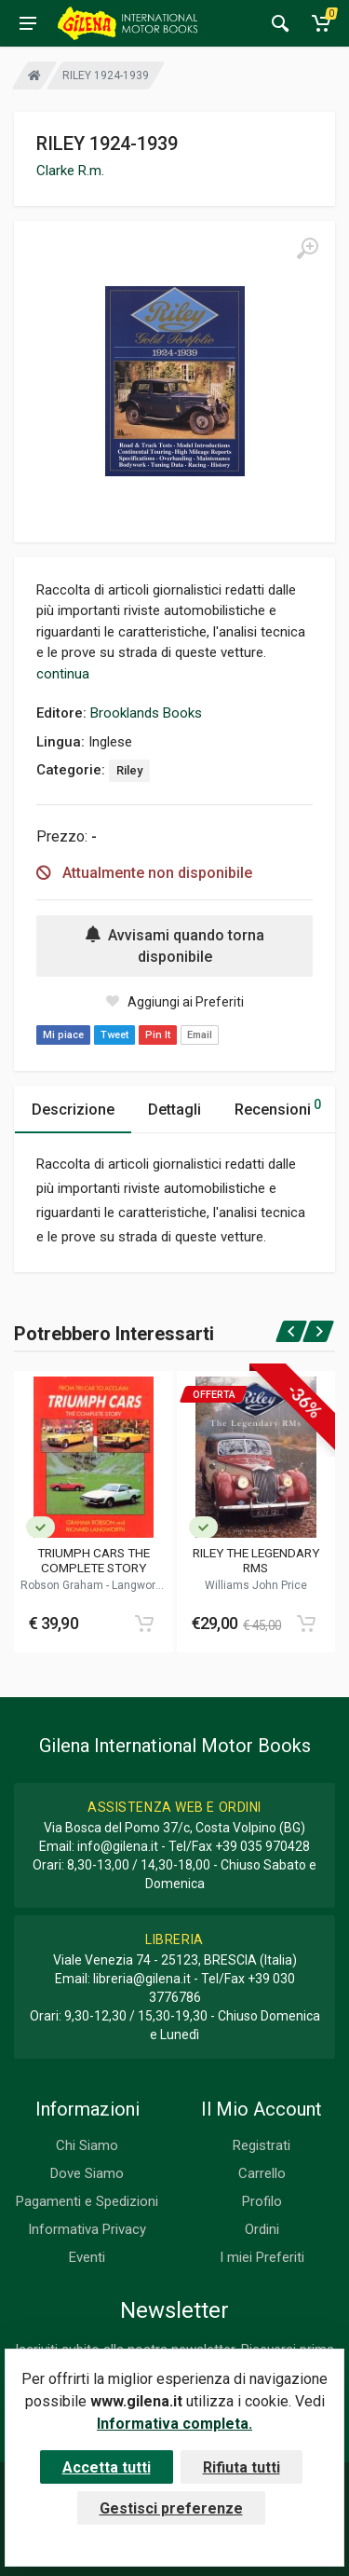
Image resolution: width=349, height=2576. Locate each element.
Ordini (262, 2229)
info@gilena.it (117, 1846)
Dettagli (174, 1109)
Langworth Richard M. (116, 1592)
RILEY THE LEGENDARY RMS (256, 1560)
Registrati (261, 2145)
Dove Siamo (87, 2173)
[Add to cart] (144, 1623)
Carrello (262, 2173)
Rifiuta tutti (241, 2467)
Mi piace (63, 1035)
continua (62, 673)
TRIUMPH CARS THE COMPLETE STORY (93, 1560)
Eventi (87, 2257)
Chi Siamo (87, 2145)
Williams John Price (256, 1585)
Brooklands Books (146, 713)
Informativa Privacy (87, 2229)
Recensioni (278, 1106)
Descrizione (73, 1109)
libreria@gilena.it (142, 1978)
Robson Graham (63, 1585)
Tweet (114, 1035)
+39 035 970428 (262, 1846)
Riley (129, 770)
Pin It (157, 1035)
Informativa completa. (174, 2423)
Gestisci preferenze (171, 2508)
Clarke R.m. (70, 170)
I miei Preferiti (262, 2257)
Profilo (262, 2201)
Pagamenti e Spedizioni (87, 2201)
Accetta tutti (106, 2467)
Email (199, 1035)
